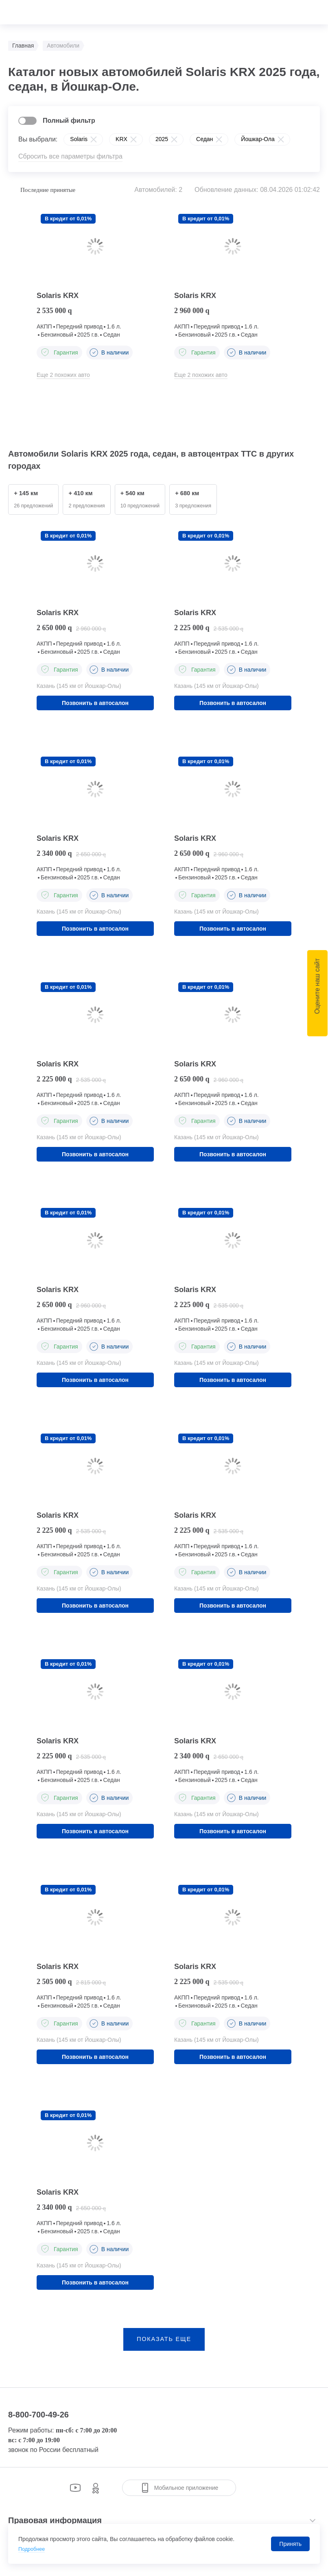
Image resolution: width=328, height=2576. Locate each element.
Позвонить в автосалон (95, 704)
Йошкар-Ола (257, 139)
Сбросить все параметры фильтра (70, 156)
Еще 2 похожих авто (63, 375)
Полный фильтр (69, 120)
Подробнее (33, 2549)
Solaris (78, 139)
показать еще (164, 2349)
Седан (204, 139)
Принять (290, 2544)
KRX (121, 139)
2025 (161, 139)
